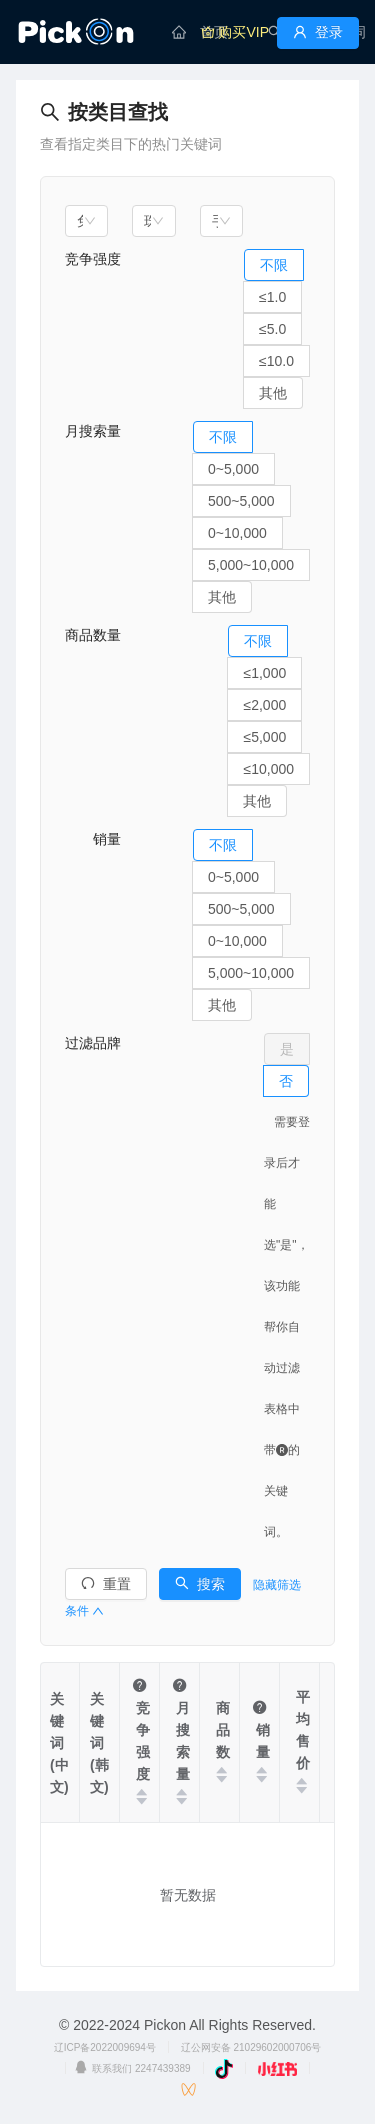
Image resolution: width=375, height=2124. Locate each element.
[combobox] (86, 221)
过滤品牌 (93, 1043)
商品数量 (93, 635)
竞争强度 (93, 259)
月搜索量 (93, 431)
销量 (93, 839)
